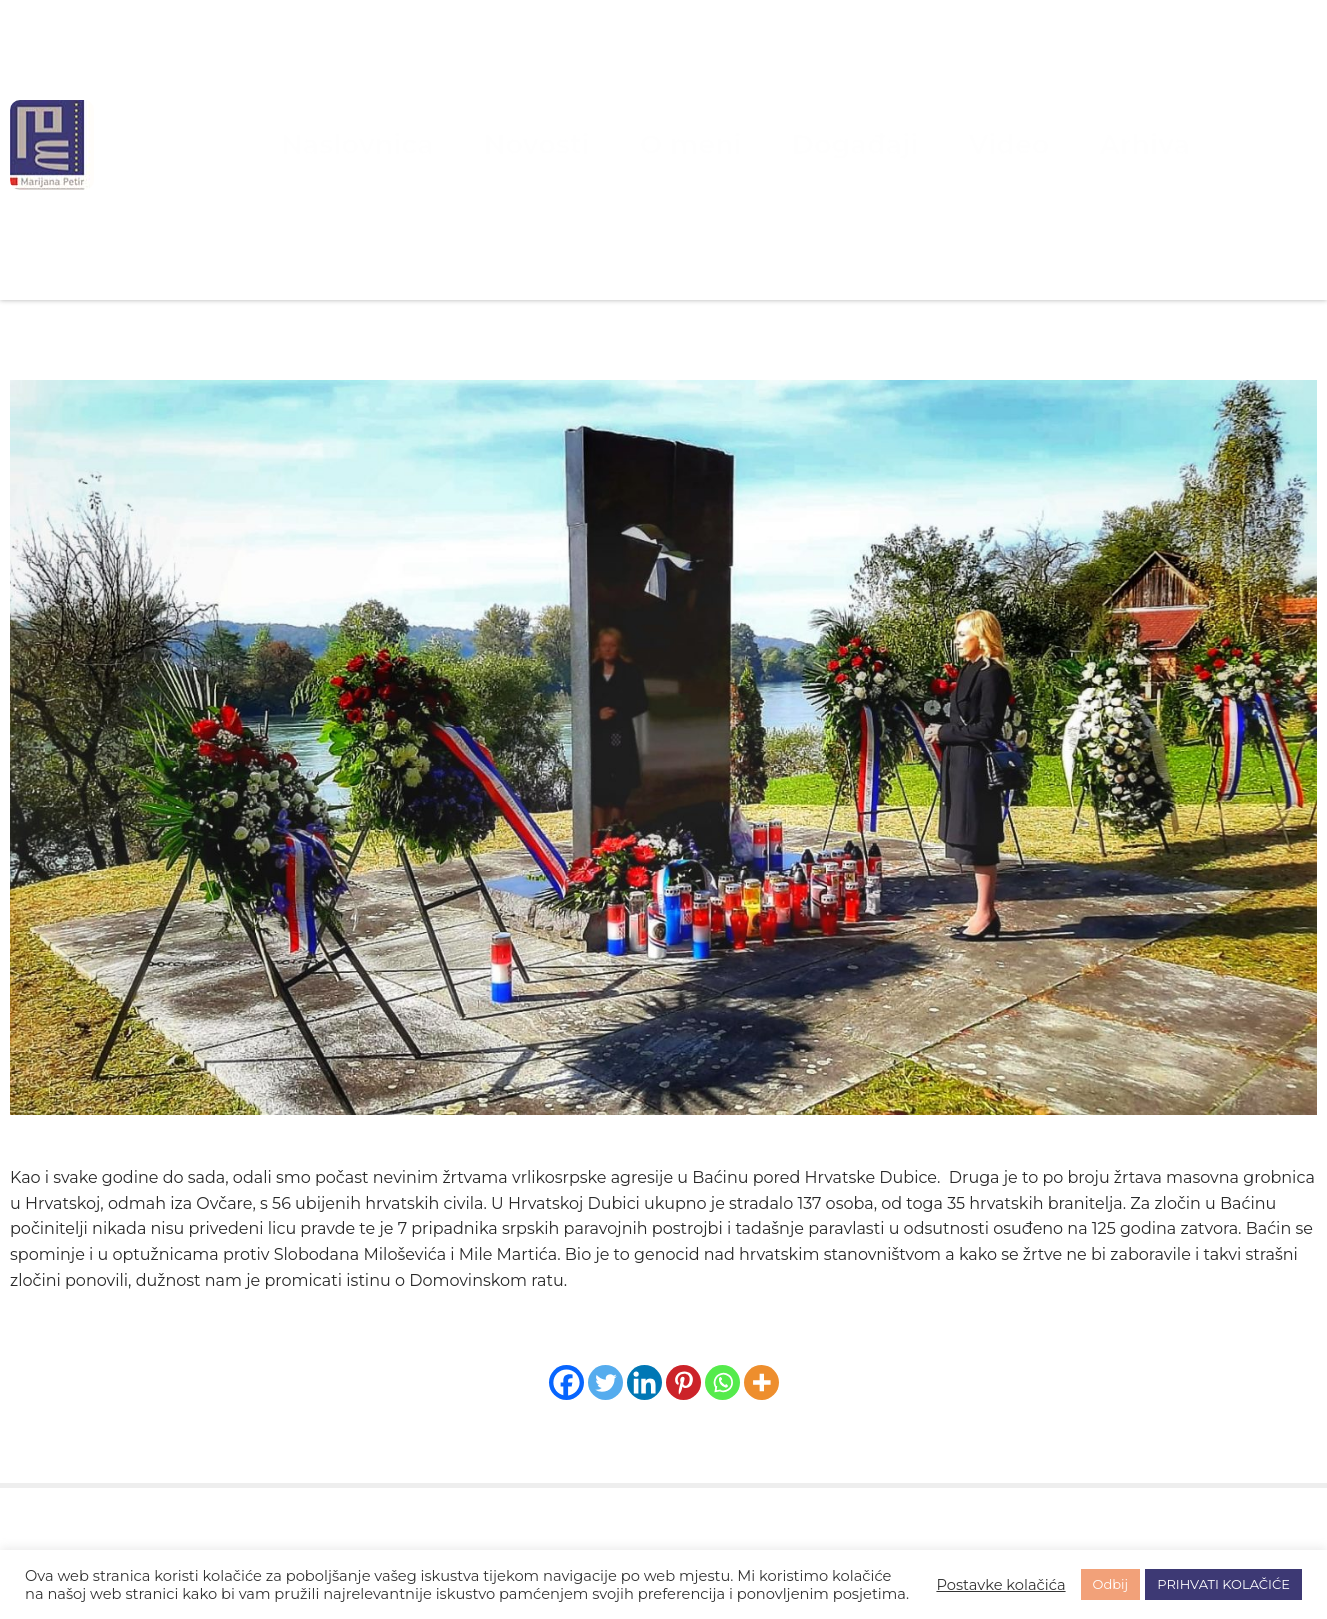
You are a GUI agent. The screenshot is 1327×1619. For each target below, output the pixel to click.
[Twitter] (605, 1382)
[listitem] (663, 1229)
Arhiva (1027, 144)
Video (926, 144)
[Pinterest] (683, 1382)
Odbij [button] (1111, 1584)
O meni (699, 144)
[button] (663, 1229)
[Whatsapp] (722, 1382)
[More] (761, 1382)
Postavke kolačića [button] (1000, 1585)
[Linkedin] (644, 1382)
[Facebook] (566, 1382)
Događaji (816, 144)
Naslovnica (461, 144)
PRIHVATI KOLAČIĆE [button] (1223, 1584)
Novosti (588, 144)
